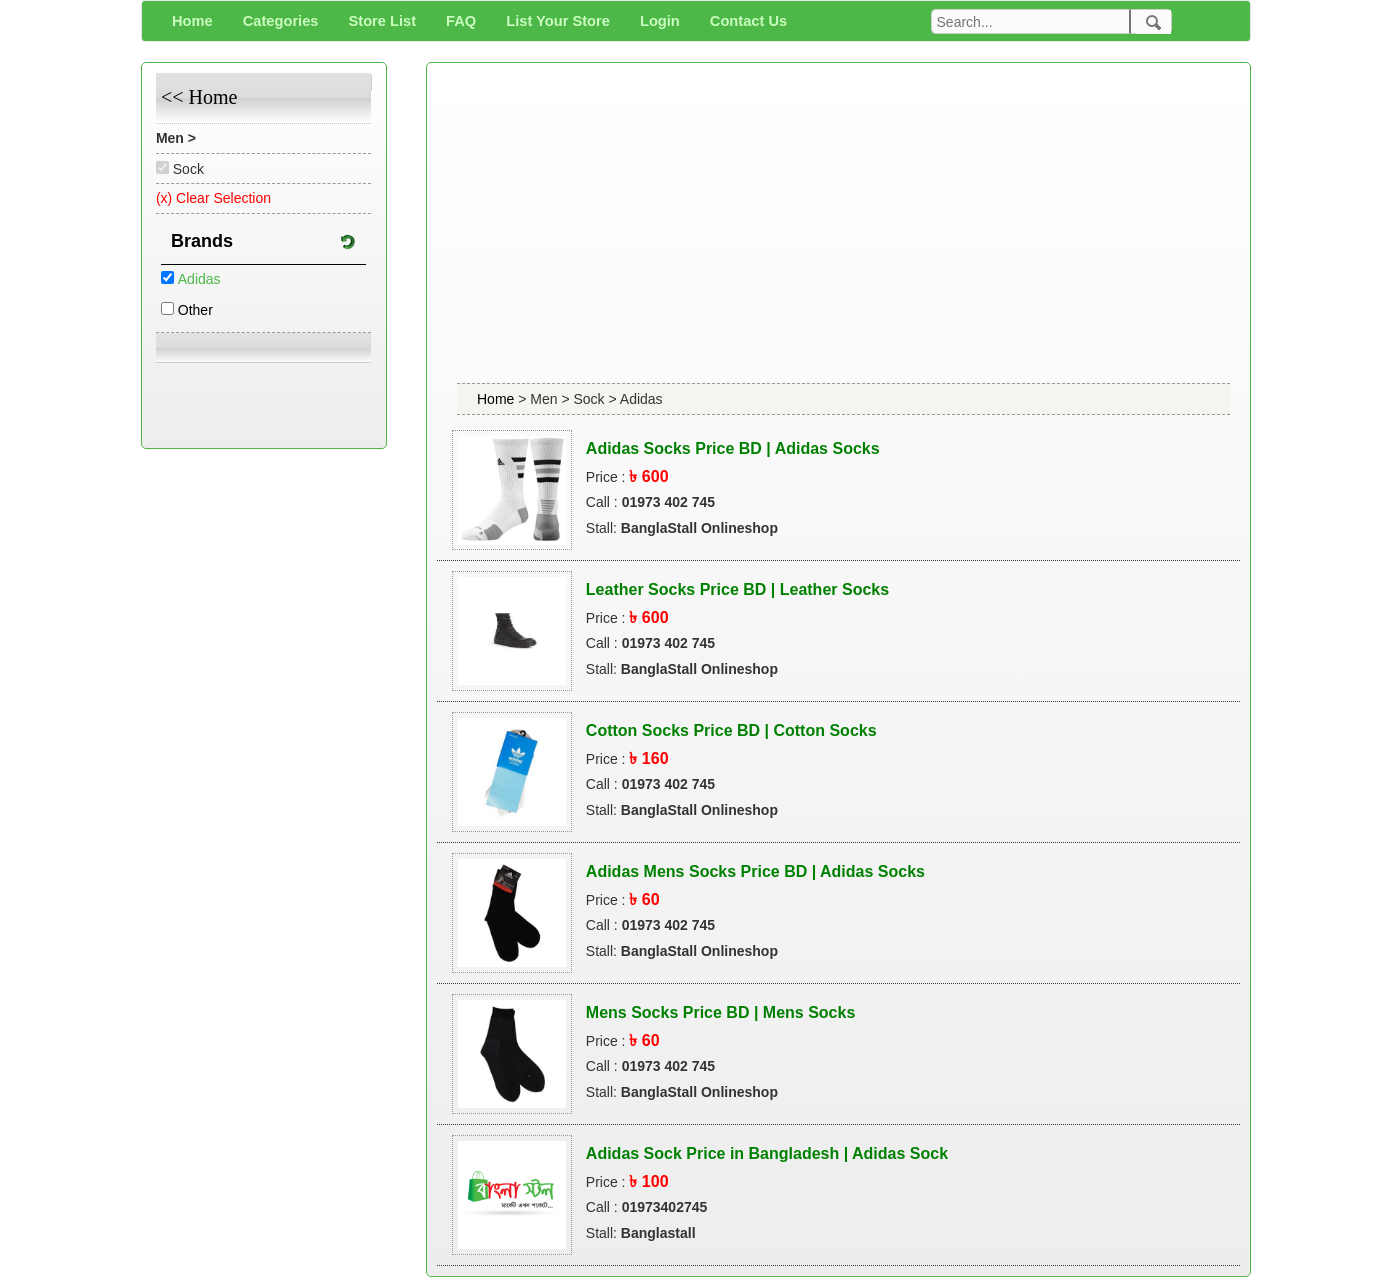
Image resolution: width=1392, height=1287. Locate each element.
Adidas (199, 279)
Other (195, 310)
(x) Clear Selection (213, 198)
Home (497, 399)
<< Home (199, 97)
